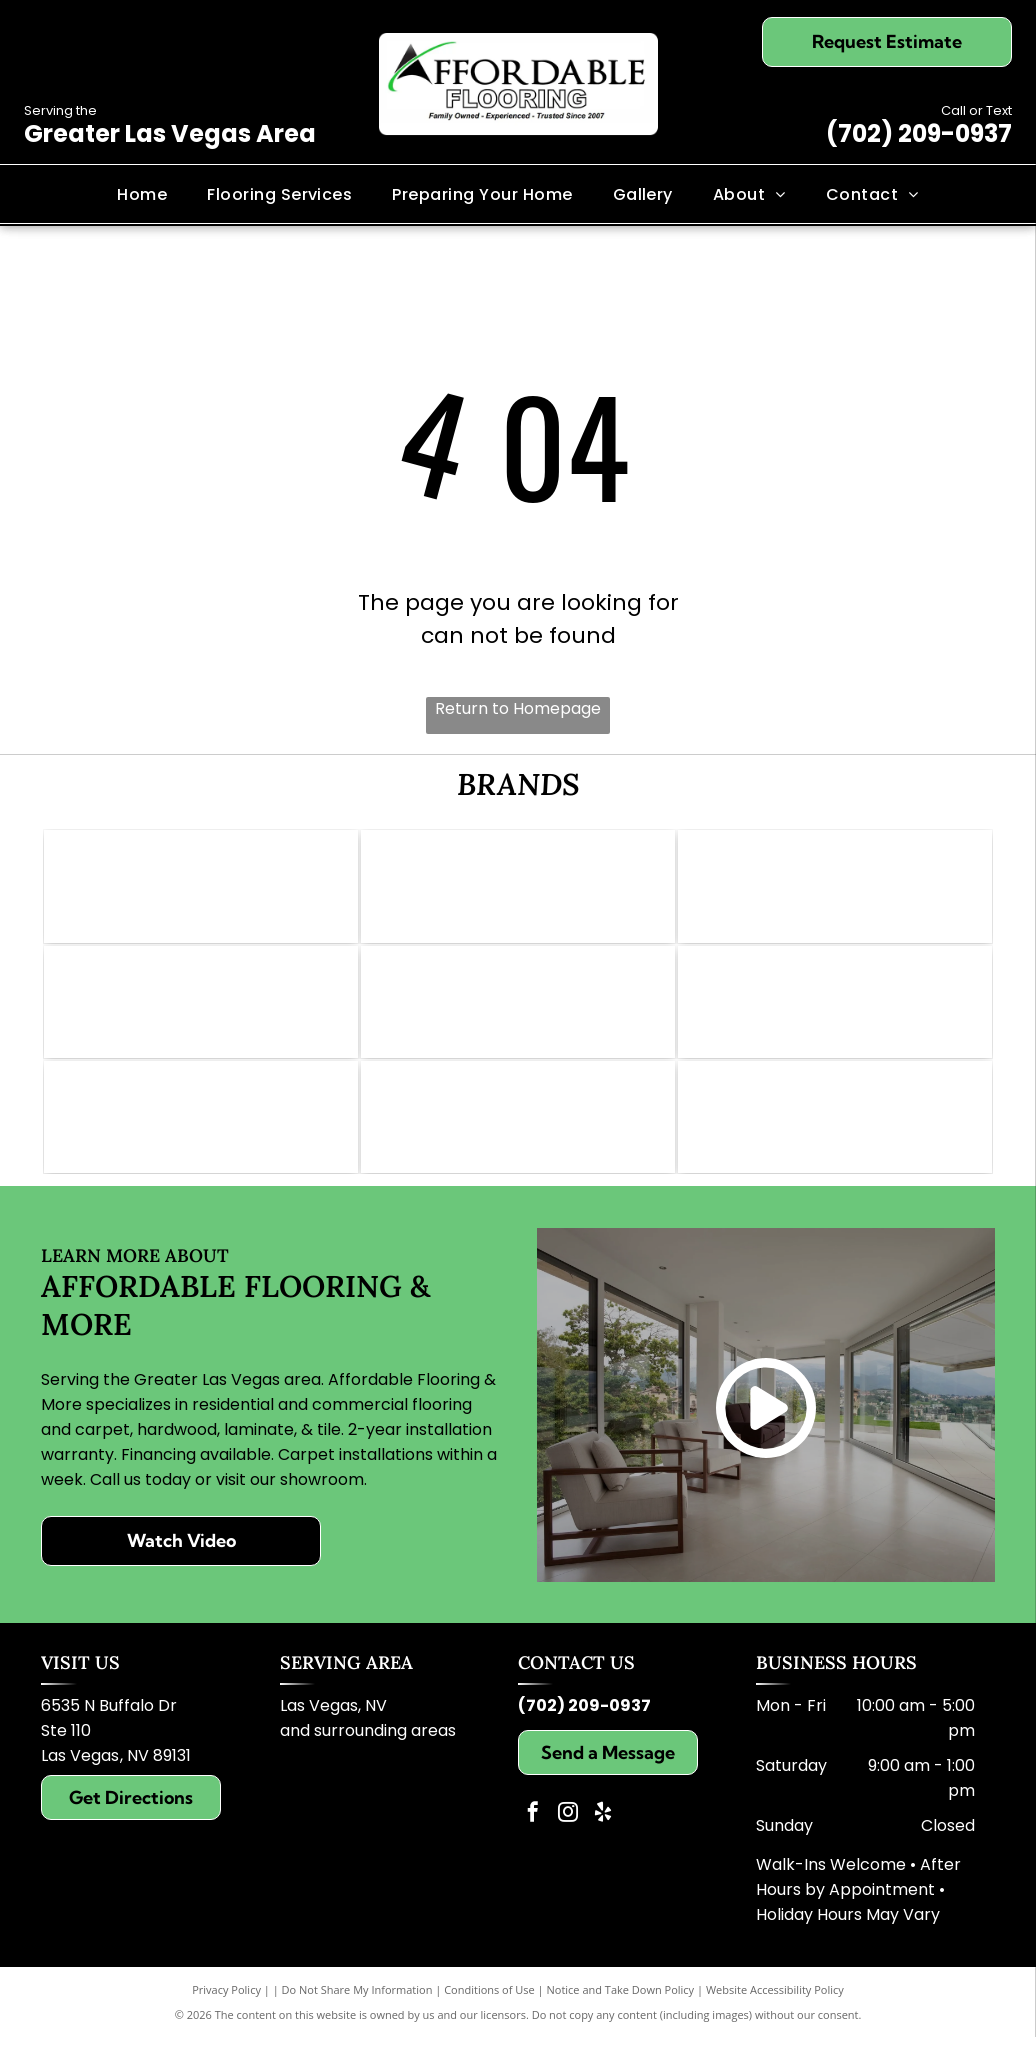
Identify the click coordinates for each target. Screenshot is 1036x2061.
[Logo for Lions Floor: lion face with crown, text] (835, 1013)
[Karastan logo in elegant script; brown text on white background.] (835, 1136)
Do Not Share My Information (357, 2013)
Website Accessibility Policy (775, 2013)
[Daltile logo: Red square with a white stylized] (518, 1013)
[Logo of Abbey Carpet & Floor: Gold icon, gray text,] (201, 890)
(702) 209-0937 (919, 133)
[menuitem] (142, 193)
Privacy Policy (226, 2013)
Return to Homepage (518, 708)
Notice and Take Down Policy (621, 2013)
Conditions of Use (489, 2013)
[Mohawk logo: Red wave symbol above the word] (518, 890)
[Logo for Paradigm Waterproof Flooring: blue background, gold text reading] (201, 1136)
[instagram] (568, 1838)
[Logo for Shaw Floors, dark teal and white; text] (835, 890)
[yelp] (603, 1838)
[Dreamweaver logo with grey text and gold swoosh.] (518, 1136)
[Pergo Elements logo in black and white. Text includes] (201, 1013)
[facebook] (533, 1838)
